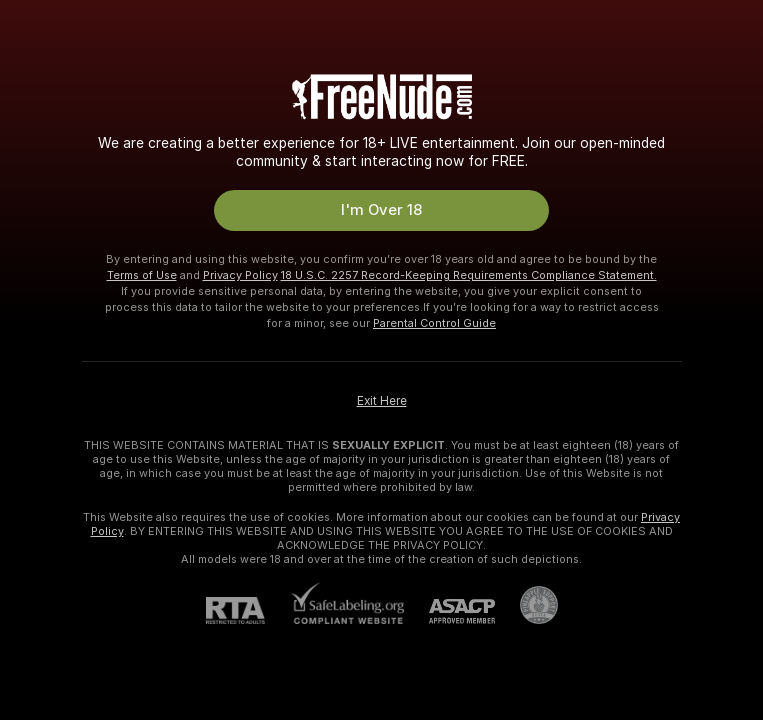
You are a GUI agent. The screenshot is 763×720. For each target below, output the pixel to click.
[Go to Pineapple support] (526, 605)
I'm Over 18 (381, 210)
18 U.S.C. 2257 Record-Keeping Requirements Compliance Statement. (469, 275)
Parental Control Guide (434, 323)
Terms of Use (142, 275)
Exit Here (382, 401)
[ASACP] (449, 611)
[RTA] (248, 610)
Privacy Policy (240, 275)
